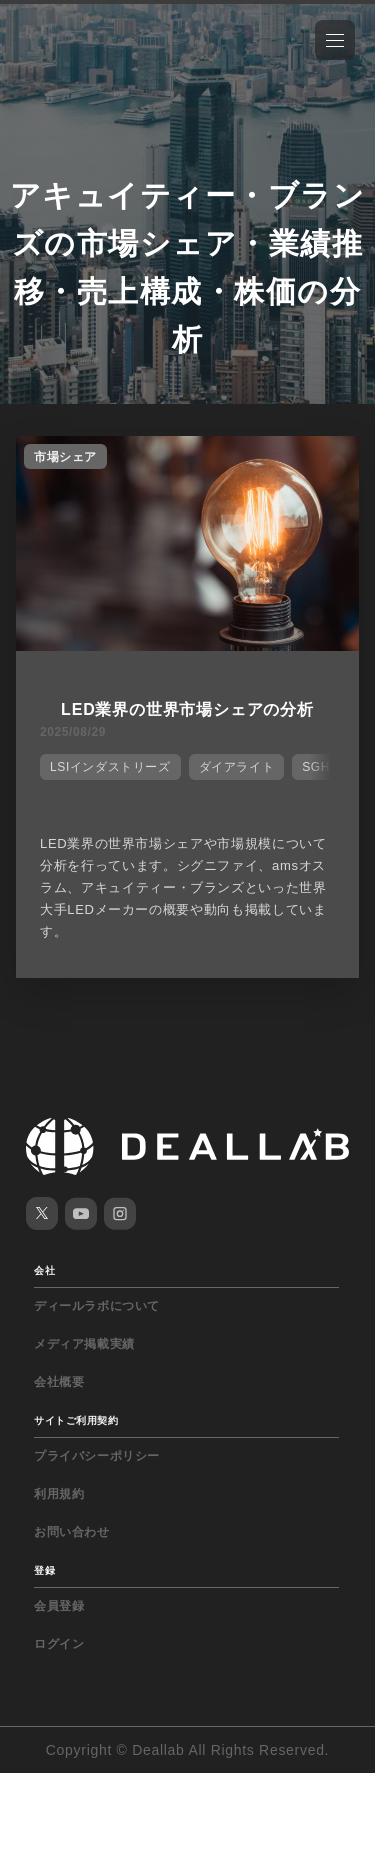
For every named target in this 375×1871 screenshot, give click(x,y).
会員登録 (59, 1606)
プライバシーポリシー (97, 1456)
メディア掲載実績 (84, 1344)
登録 (44, 1570)
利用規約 (59, 1494)
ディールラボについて (97, 1306)
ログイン (59, 1644)
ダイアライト (237, 767)
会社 (44, 1270)
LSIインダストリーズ (110, 767)
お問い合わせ (72, 1532)
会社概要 (59, 1382)
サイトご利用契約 (76, 1420)
